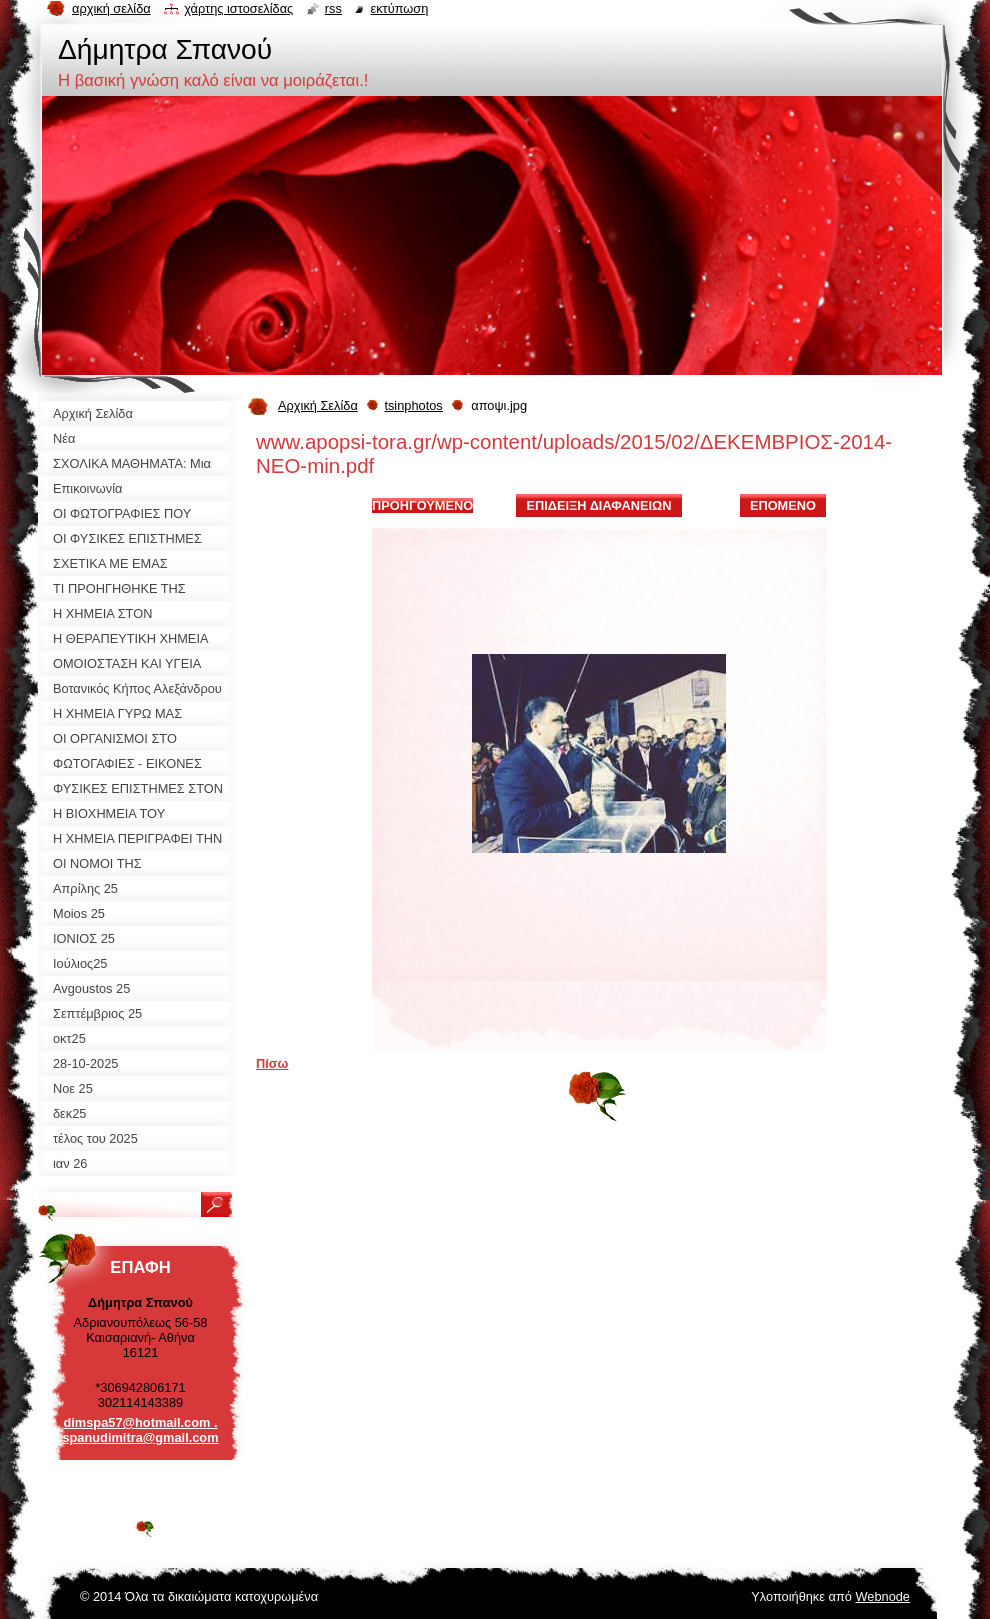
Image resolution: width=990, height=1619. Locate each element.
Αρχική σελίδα (111, 8)
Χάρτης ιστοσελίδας (238, 8)
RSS (333, 8)
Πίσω (272, 1063)
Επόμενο (783, 505)
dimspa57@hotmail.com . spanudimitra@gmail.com (140, 1430)
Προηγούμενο (422, 505)
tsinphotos (413, 405)
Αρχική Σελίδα (318, 405)
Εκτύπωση (399, 8)
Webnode (882, 1596)
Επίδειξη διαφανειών (598, 505)
